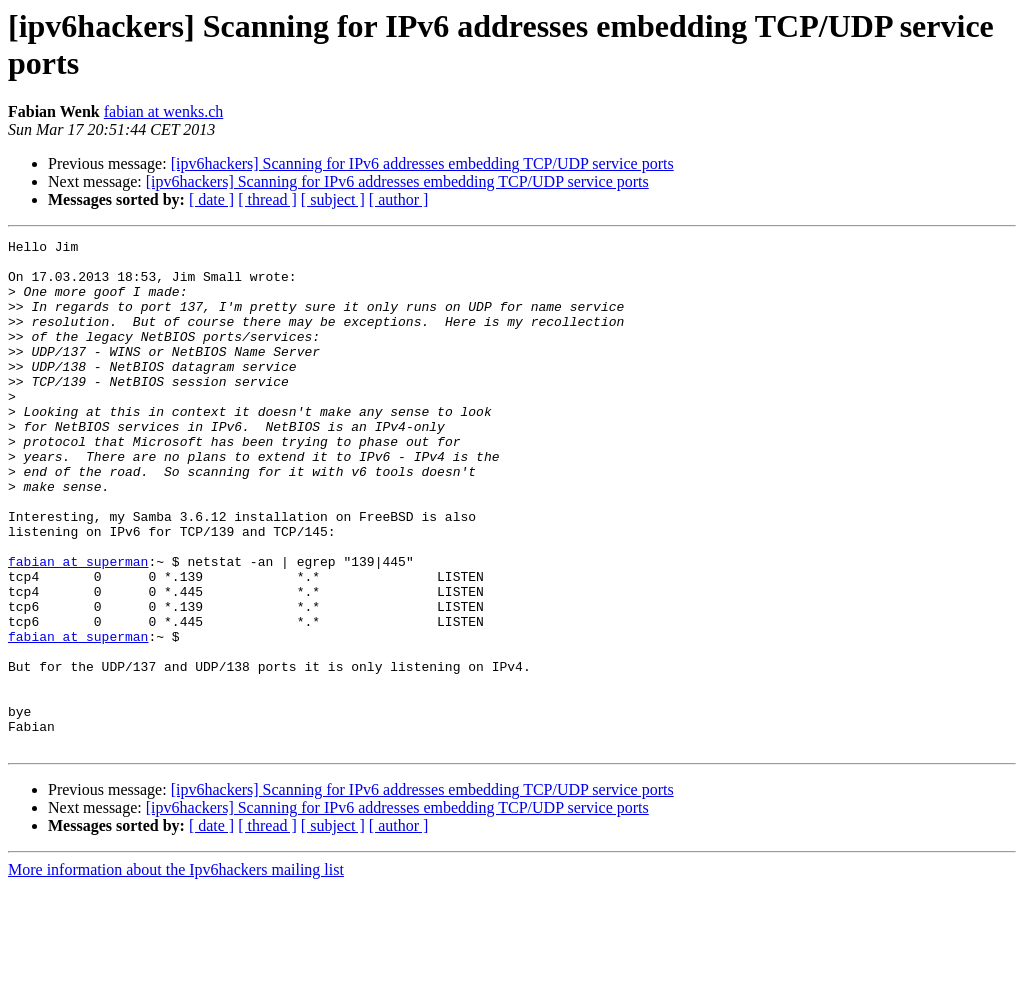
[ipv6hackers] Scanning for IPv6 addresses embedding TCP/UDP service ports (422, 163)
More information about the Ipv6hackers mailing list (176, 971)
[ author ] (399, 199)
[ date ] (211, 199)
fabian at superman (78, 627)
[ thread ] (267, 199)
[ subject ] (333, 199)
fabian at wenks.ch (164, 111)
